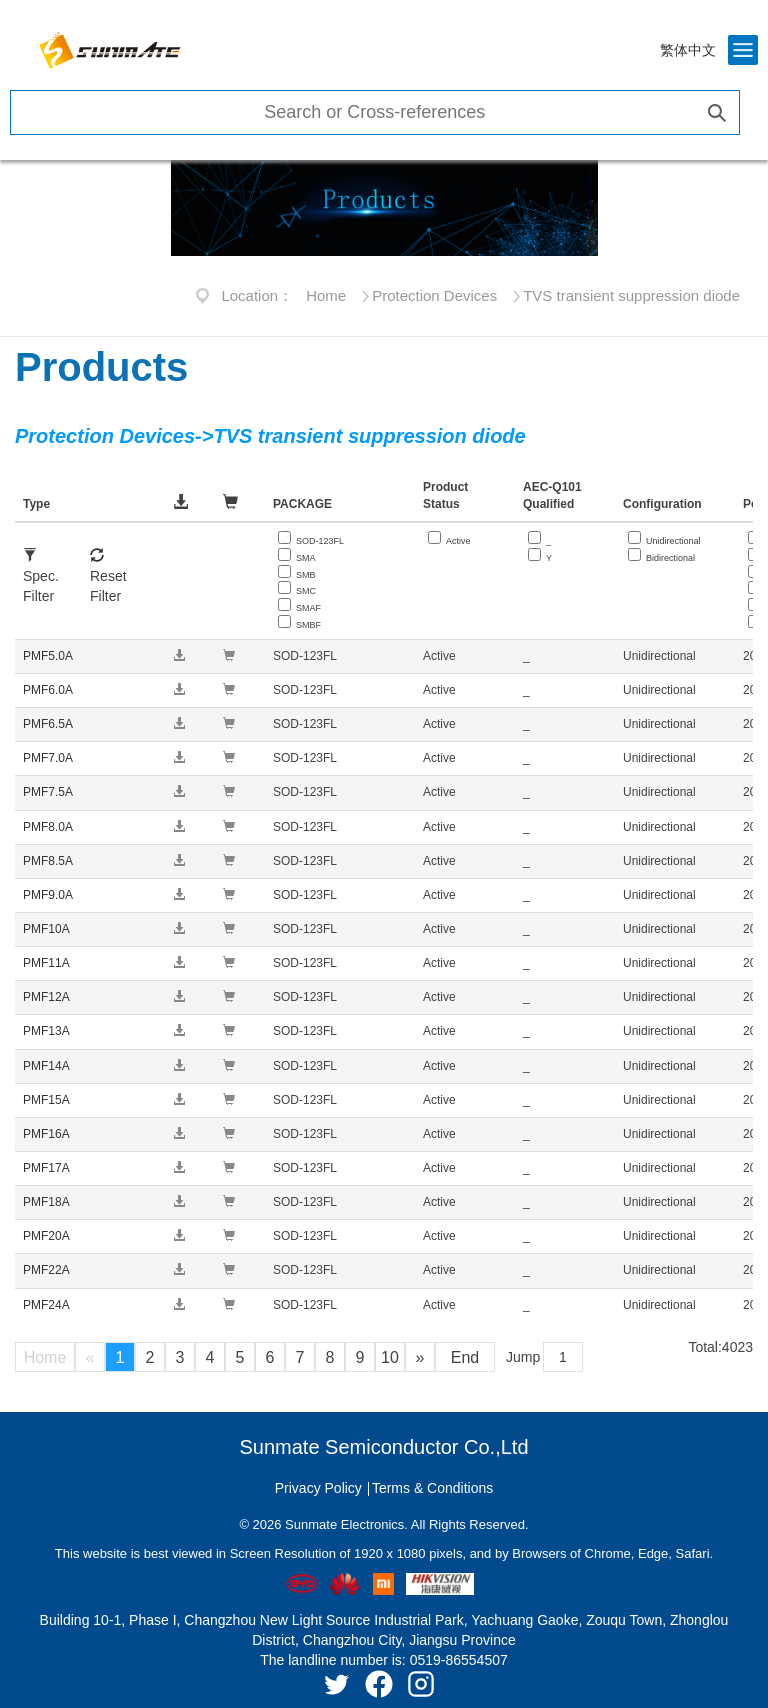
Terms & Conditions (432, 1488)
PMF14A (46, 1066)
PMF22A (46, 1270)
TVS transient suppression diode (631, 295)
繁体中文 (688, 50)
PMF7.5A (48, 792)
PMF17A (46, 1168)
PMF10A (46, 929)
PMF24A (46, 1305)
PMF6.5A (48, 724)
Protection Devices (434, 295)
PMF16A (46, 1134)
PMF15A (46, 1100)
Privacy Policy (318, 1488)
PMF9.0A (48, 895)
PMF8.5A (48, 861)
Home (326, 295)
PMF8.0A (48, 827)
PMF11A (46, 963)
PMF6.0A (48, 690)
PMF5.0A (48, 656)
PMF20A (46, 1236)
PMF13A (46, 1031)
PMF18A (46, 1202)
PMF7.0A (48, 758)
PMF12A (46, 997)
